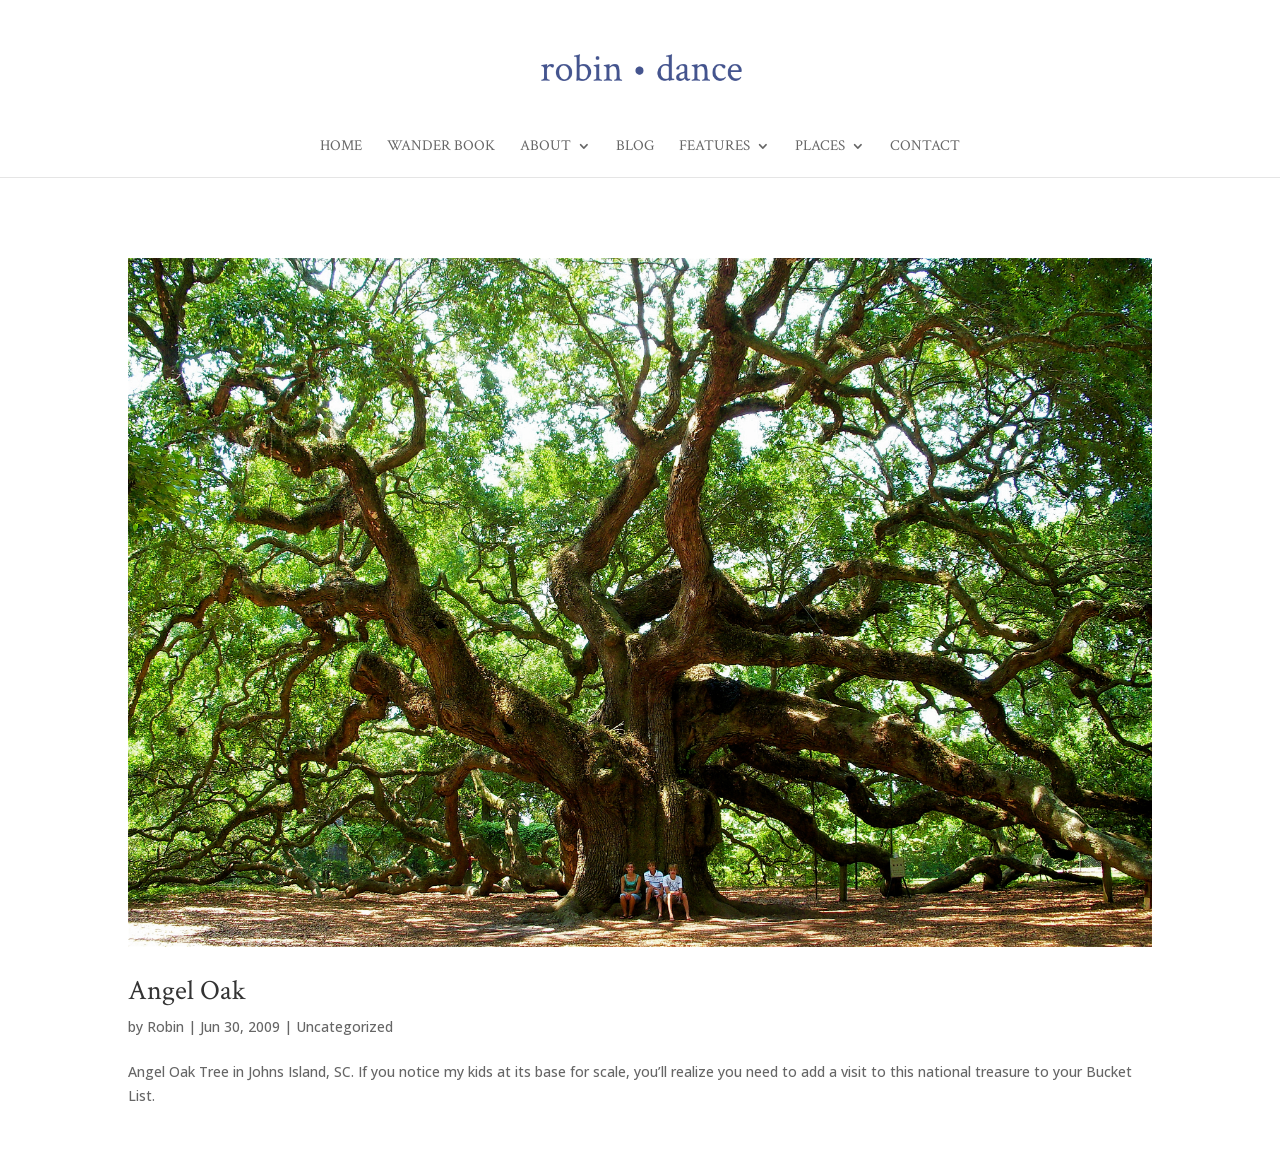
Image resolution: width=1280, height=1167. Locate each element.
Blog (635, 147)
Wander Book (441, 147)
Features (714, 147)
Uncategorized (344, 1026)
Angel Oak (187, 990)
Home (341, 147)
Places (820, 147)
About (545, 147)
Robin (165, 1026)
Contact (925, 147)
